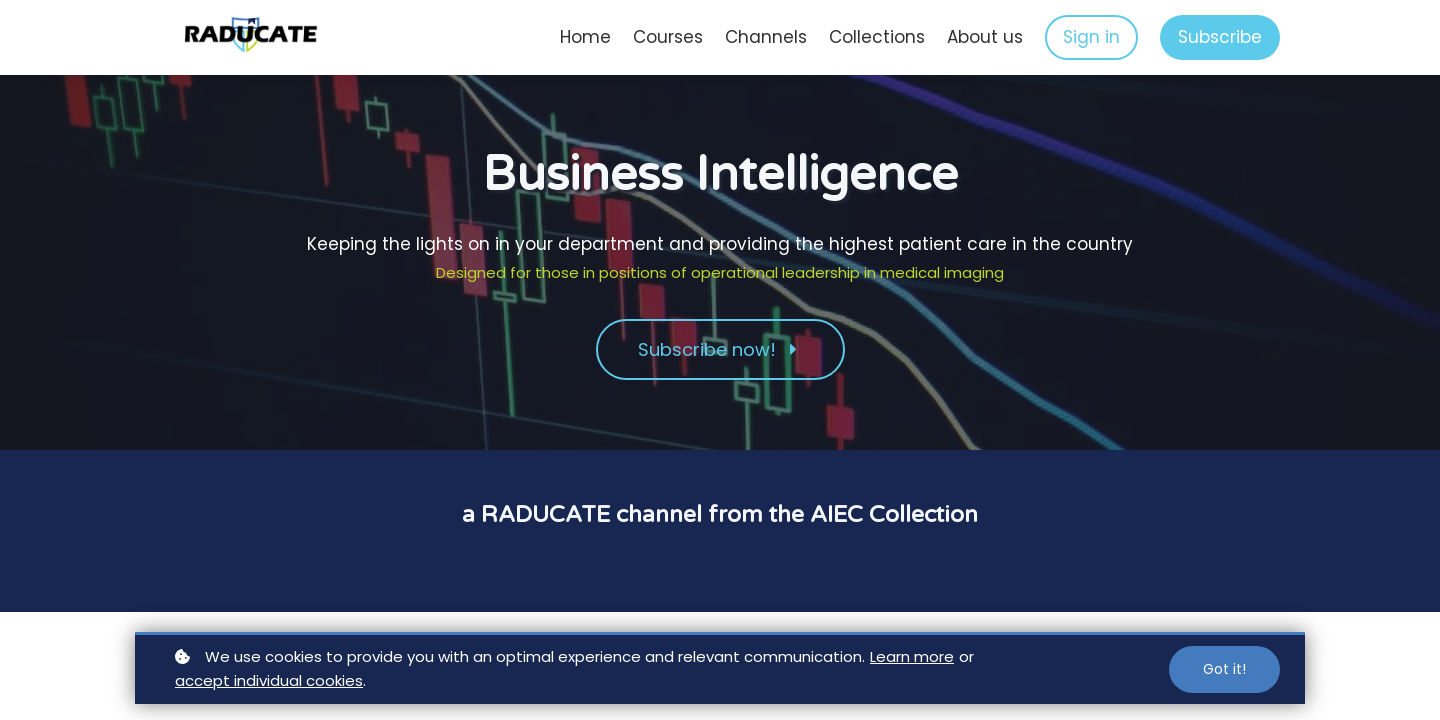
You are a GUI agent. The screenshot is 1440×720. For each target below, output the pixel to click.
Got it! (1224, 669)
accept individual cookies (269, 680)
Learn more (912, 656)
